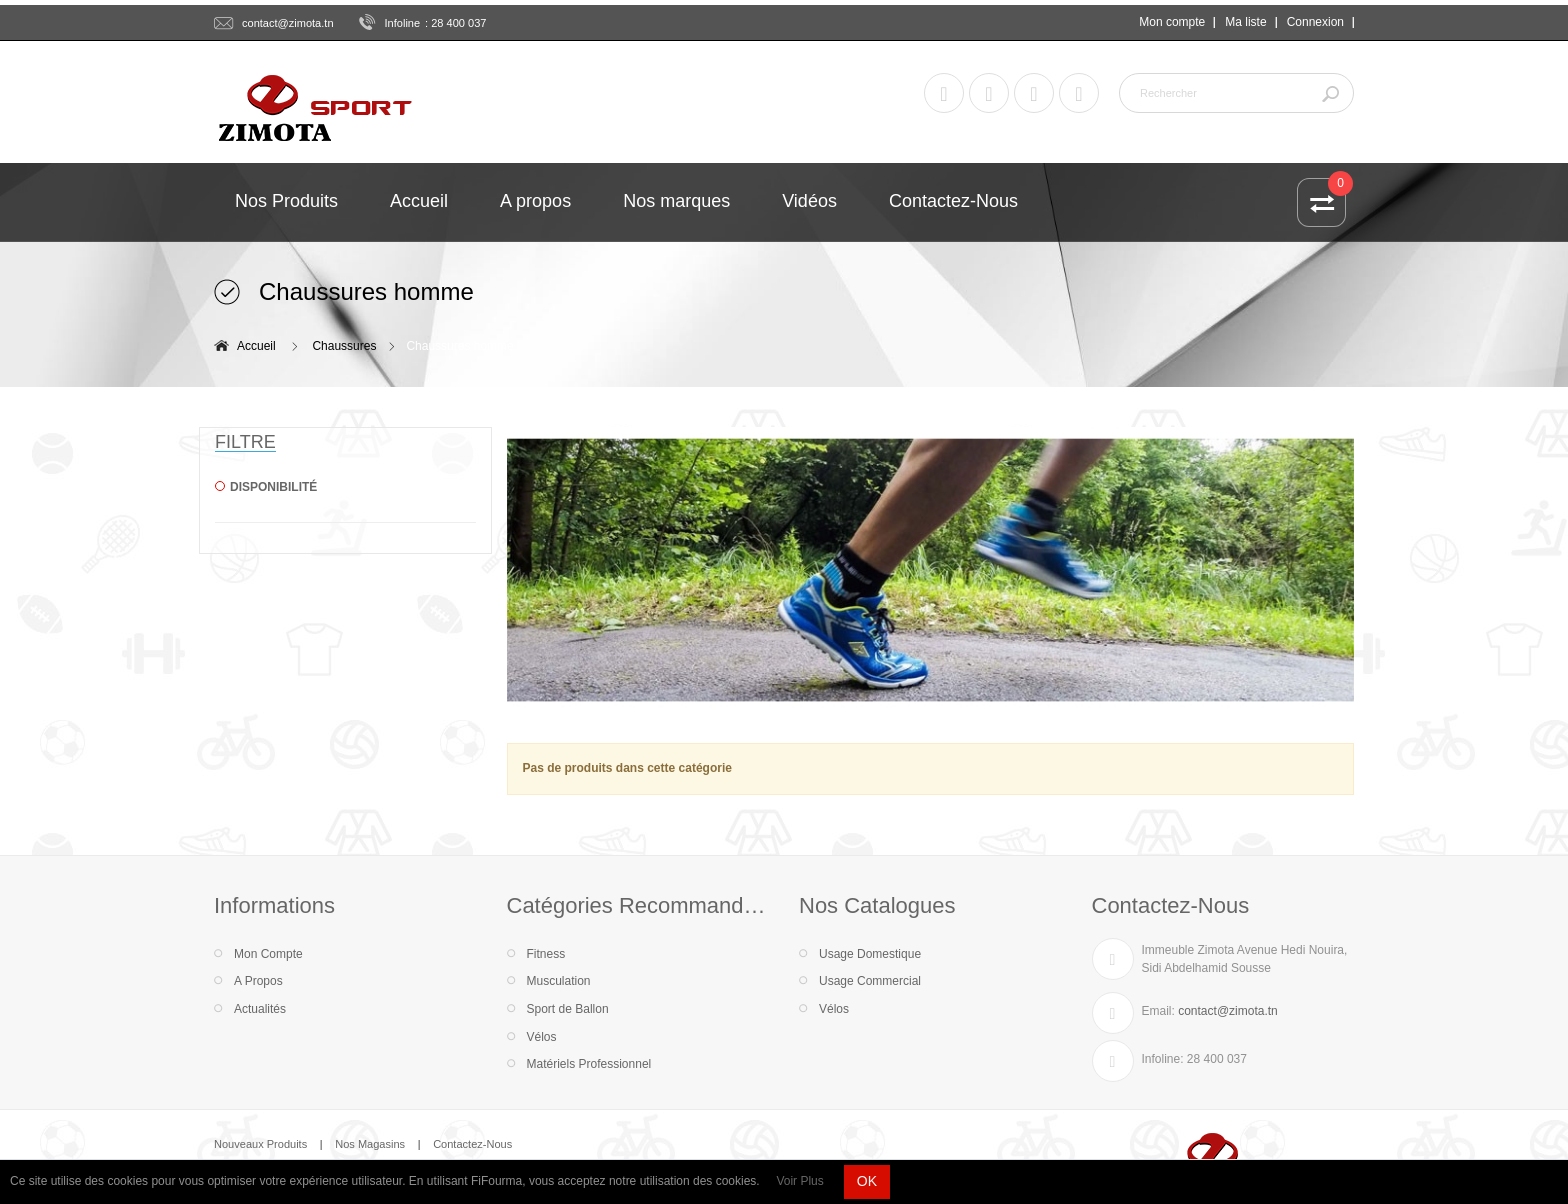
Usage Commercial (870, 981)
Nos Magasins (370, 1144)
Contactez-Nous (472, 1144)
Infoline (403, 23)
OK (867, 1181)
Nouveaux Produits (260, 1144)
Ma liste (1245, 22)
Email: (1158, 1011)
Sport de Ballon (568, 1009)
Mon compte (1172, 22)
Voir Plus (799, 1181)
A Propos (258, 981)
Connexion (1315, 22)
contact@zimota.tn (288, 23)
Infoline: (1163, 1059)
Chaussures (344, 346)
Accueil (256, 346)
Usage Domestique (870, 954)
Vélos (542, 1037)
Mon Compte (268, 954)
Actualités (260, 1009)
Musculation (559, 981)
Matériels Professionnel (589, 1064)
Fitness (546, 954)
